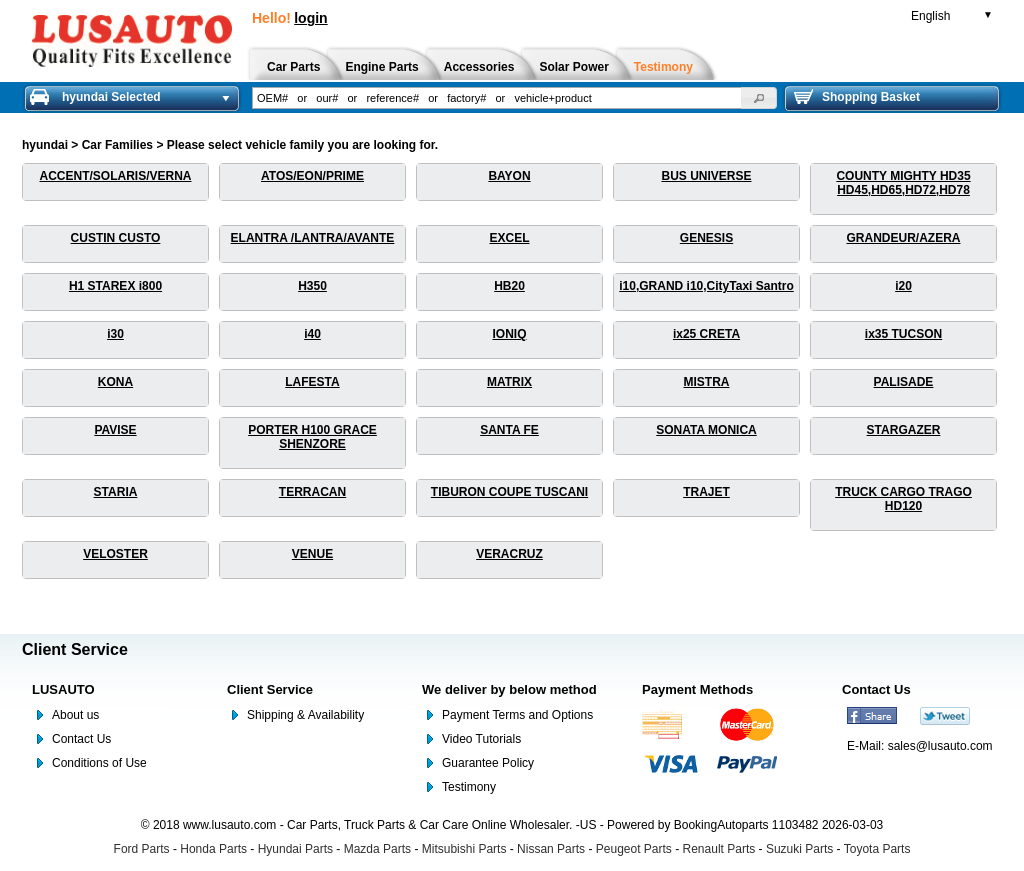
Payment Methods (697, 689)
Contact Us (81, 739)
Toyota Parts (877, 849)
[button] (759, 98)
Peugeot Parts (634, 849)
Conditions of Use (99, 763)
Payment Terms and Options (517, 715)
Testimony (469, 787)
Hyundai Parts (295, 849)
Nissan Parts (551, 849)
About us (75, 715)
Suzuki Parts (799, 849)
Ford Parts (142, 849)
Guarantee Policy (488, 763)
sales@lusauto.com (940, 746)
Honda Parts (213, 849)
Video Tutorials (481, 739)
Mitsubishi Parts (464, 849)
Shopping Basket (857, 97)
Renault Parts (719, 849)
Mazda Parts (377, 849)
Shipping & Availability (305, 715)
